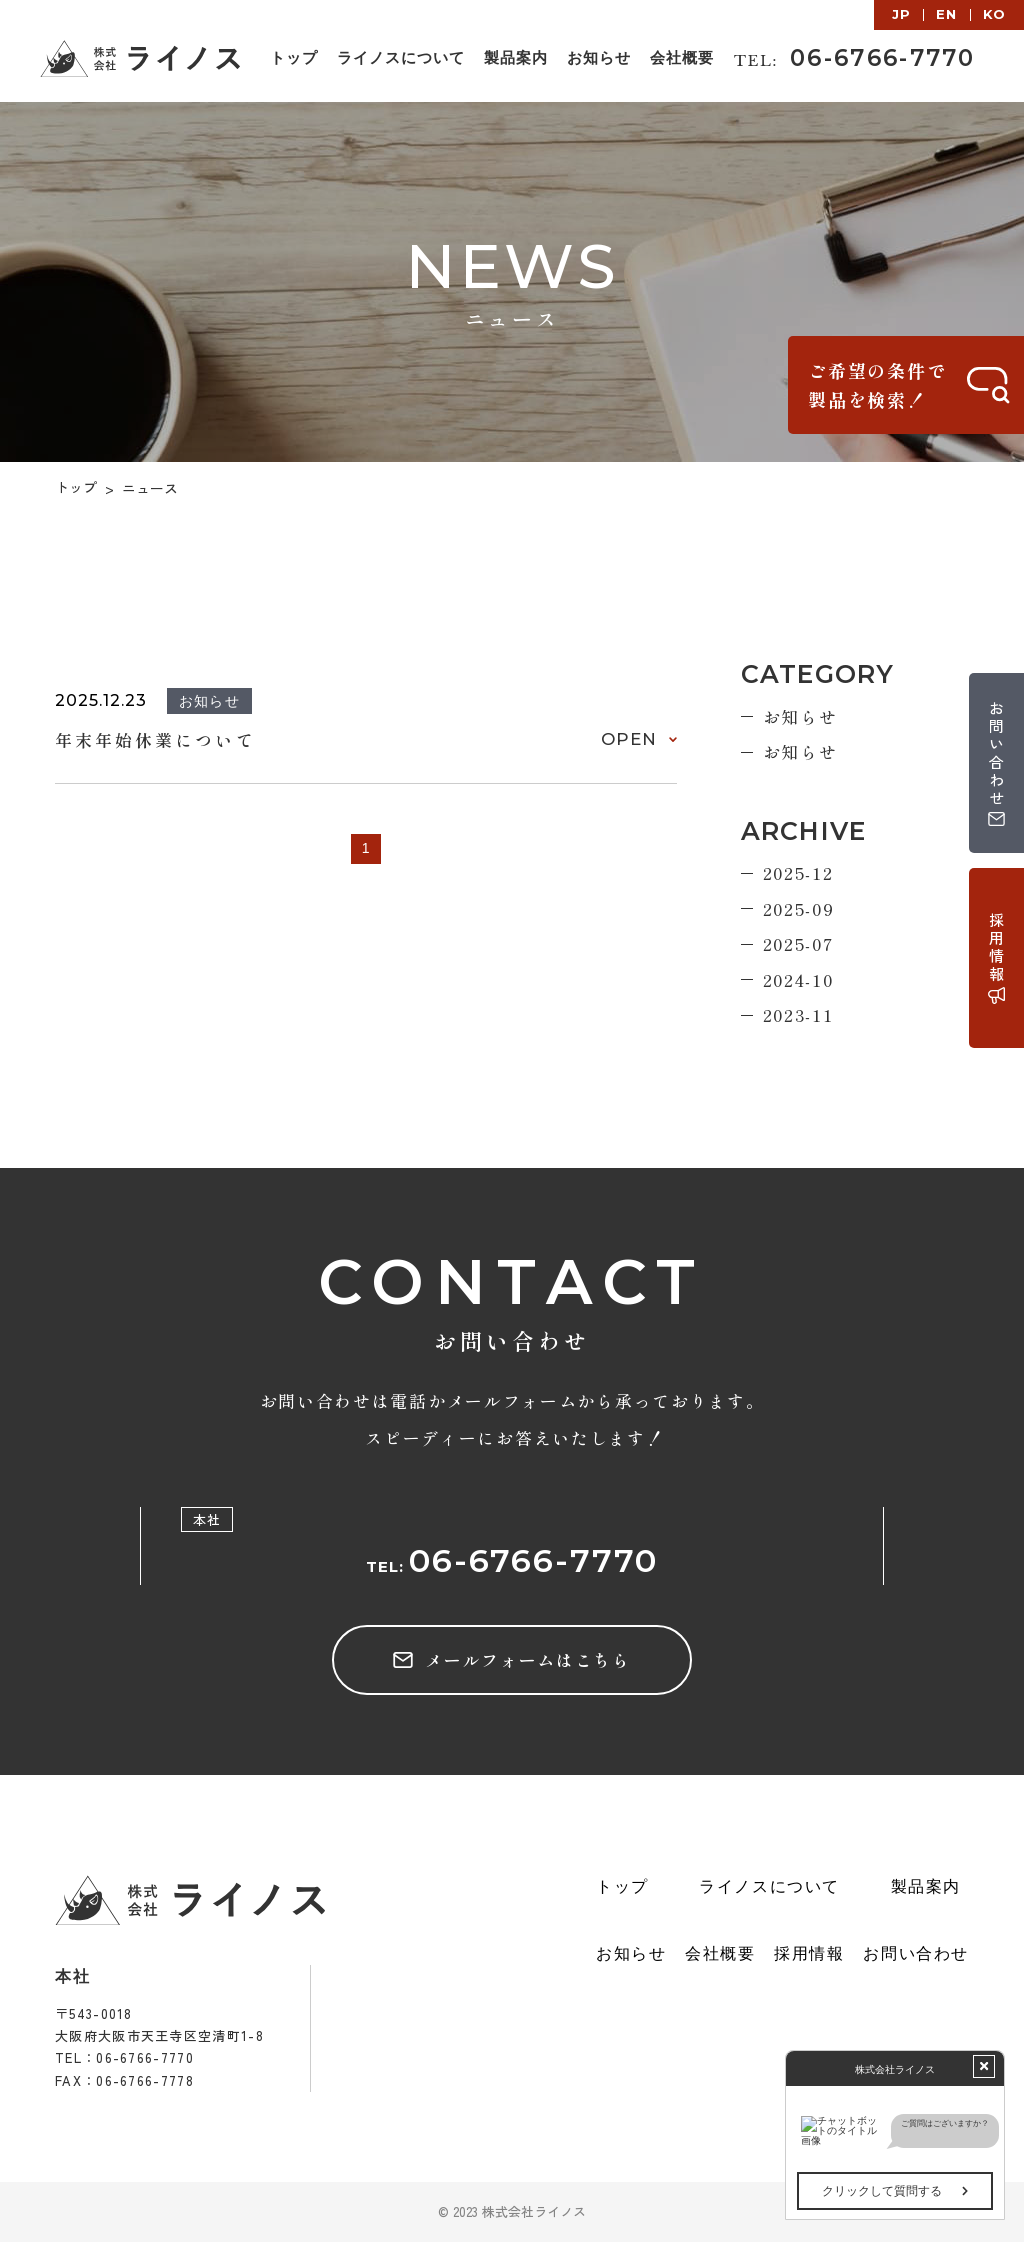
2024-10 (798, 979)
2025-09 (799, 908)
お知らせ (800, 716)
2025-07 (798, 943)
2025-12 (798, 872)
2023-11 (798, 1014)
